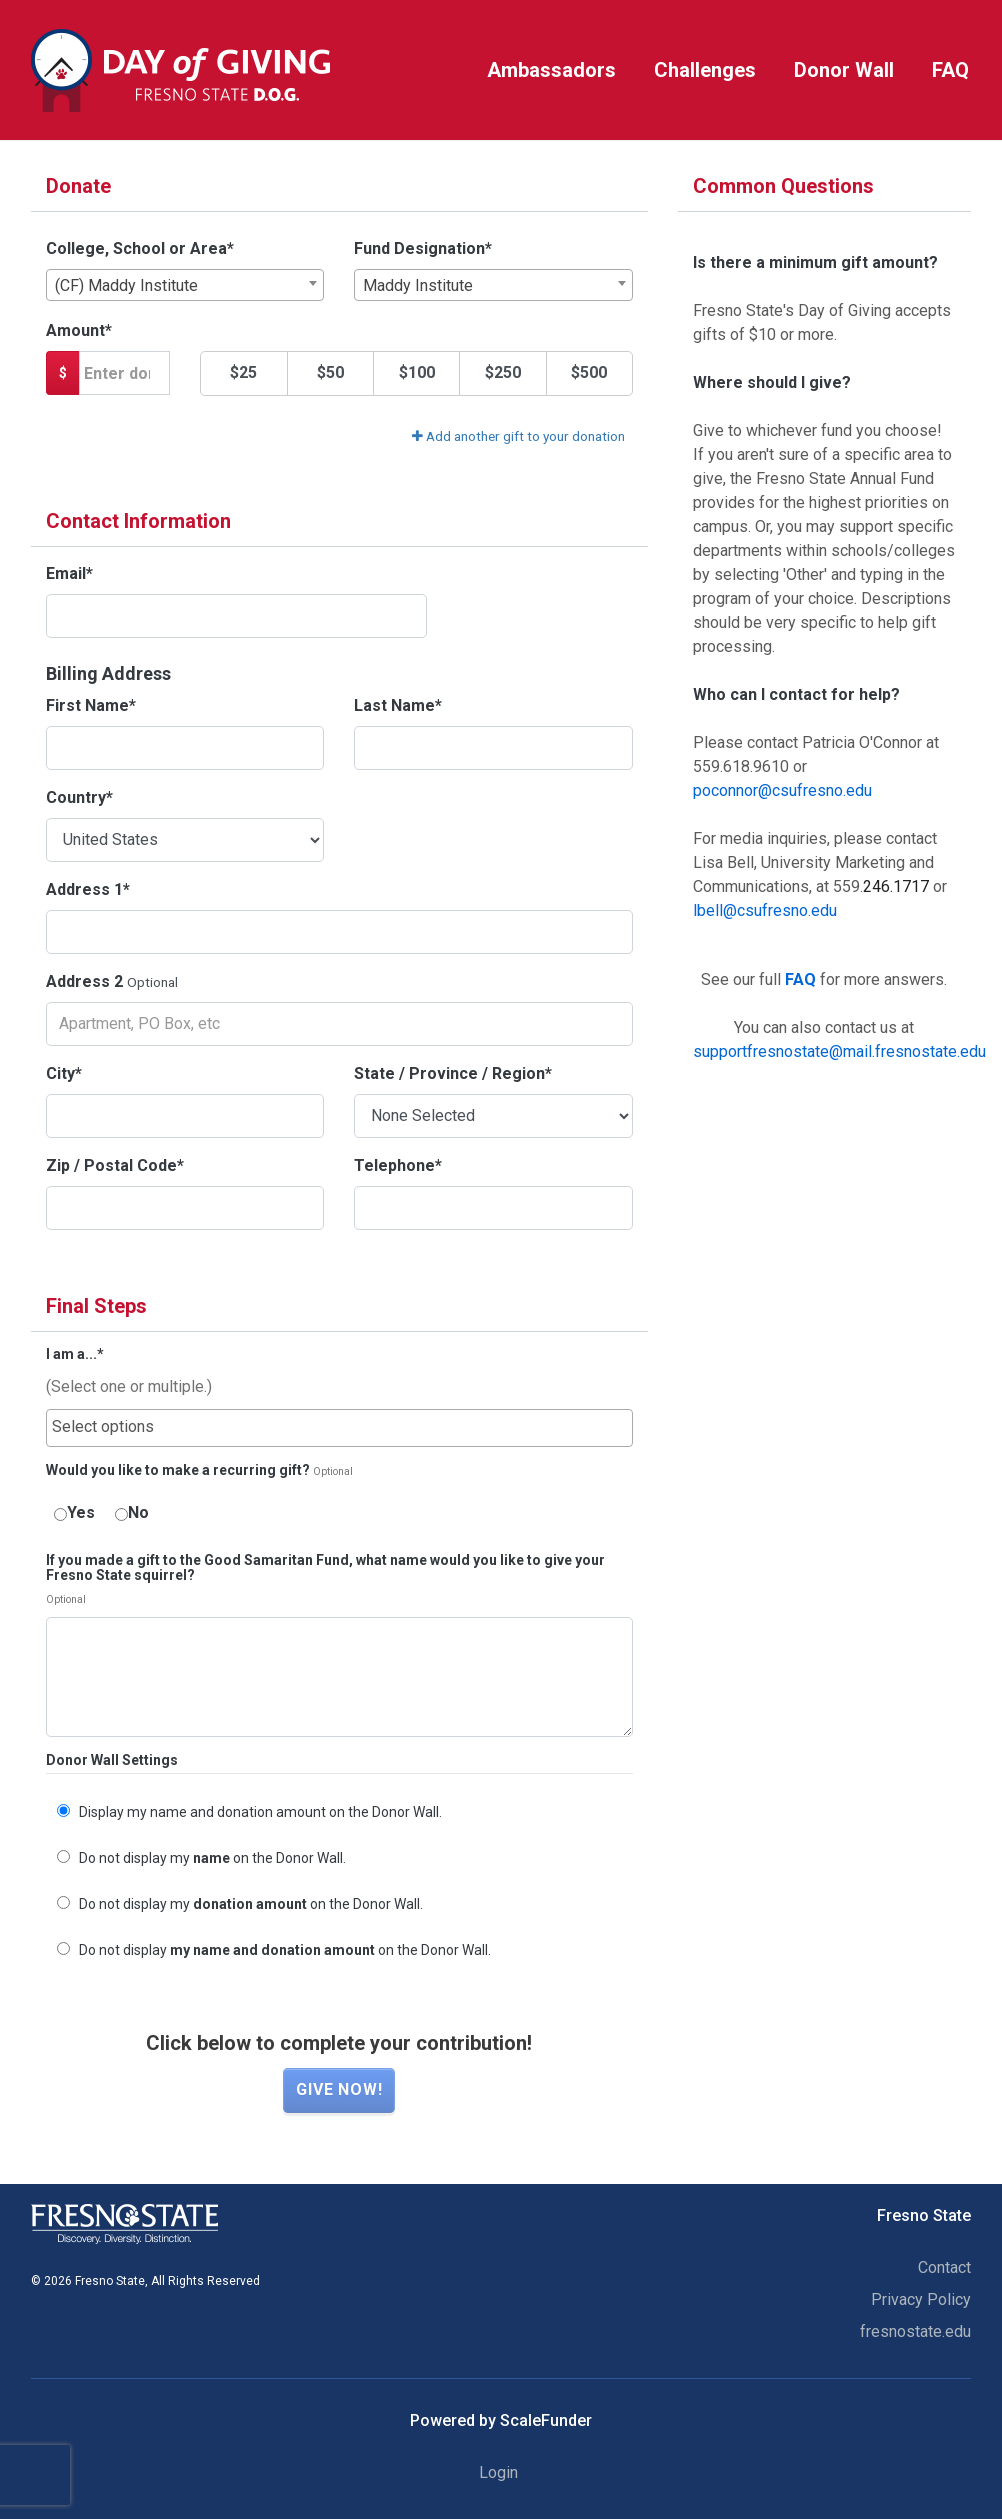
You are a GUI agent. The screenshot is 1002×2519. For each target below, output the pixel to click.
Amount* (79, 330)
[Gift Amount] (124, 373)
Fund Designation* (423, 248)
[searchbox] (339, 1427)
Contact (944, 2267)
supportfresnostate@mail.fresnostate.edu (839, 1051)
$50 (330, 372)
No (132, 1512)
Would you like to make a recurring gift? (178, 1470)
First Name (91, 705)
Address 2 (84, 981)
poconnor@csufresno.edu (782, 790)
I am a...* (75, 1354)
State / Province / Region (453, 1073)
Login (498, 2472)
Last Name (398, 705)
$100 (417, 372)
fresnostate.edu (915, 2331)
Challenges (705, 70)
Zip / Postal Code (115, 1165)
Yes (74, 1512)
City (64, 1073)
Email (69, 573)
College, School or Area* (140, 248)
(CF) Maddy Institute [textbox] (126, 285)
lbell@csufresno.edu (765, 910)
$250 (503, 372)
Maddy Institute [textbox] (418, 285)
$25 (243, 372)
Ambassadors (551, 70)
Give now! (339, 2089)
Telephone (398, 1165)
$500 (589, 372)
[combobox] (185, 285)
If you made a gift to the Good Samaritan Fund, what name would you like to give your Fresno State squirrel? (325, 1568)
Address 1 (88, 889)
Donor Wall (844, 70)
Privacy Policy (921, 2299)
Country (79, 797)
